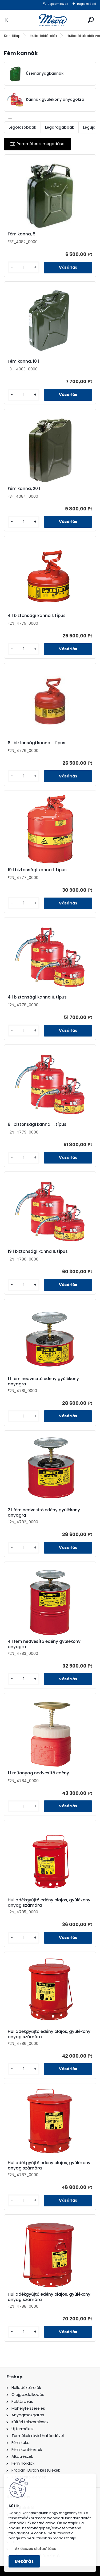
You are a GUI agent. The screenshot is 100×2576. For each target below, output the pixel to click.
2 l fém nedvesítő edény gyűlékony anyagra (44, 1512)
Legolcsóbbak (22, 127)
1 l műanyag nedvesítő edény (38, 1773)
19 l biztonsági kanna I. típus (37, 870)
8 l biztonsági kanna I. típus (36, 743)
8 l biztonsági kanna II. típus (37, 1124)
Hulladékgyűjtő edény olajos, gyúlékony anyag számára (49, 1902)
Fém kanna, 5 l (23, 234)
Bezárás (24, 2561)
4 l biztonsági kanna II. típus (37, 997)
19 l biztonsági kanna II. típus (38, 1251)
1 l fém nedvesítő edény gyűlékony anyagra (43, 1381)
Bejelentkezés (58, 4)
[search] (91, 20)
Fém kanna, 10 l (23, 361)
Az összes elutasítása (36, 2548)
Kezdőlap (12, 35)
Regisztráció (86, 4)
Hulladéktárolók (43, 35)
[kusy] (23, 267)
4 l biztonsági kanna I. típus (37, 615)
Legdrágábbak (59, 127)
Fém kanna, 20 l (24, 488)
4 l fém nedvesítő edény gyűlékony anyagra (44, 1644)
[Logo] (50, 20)
